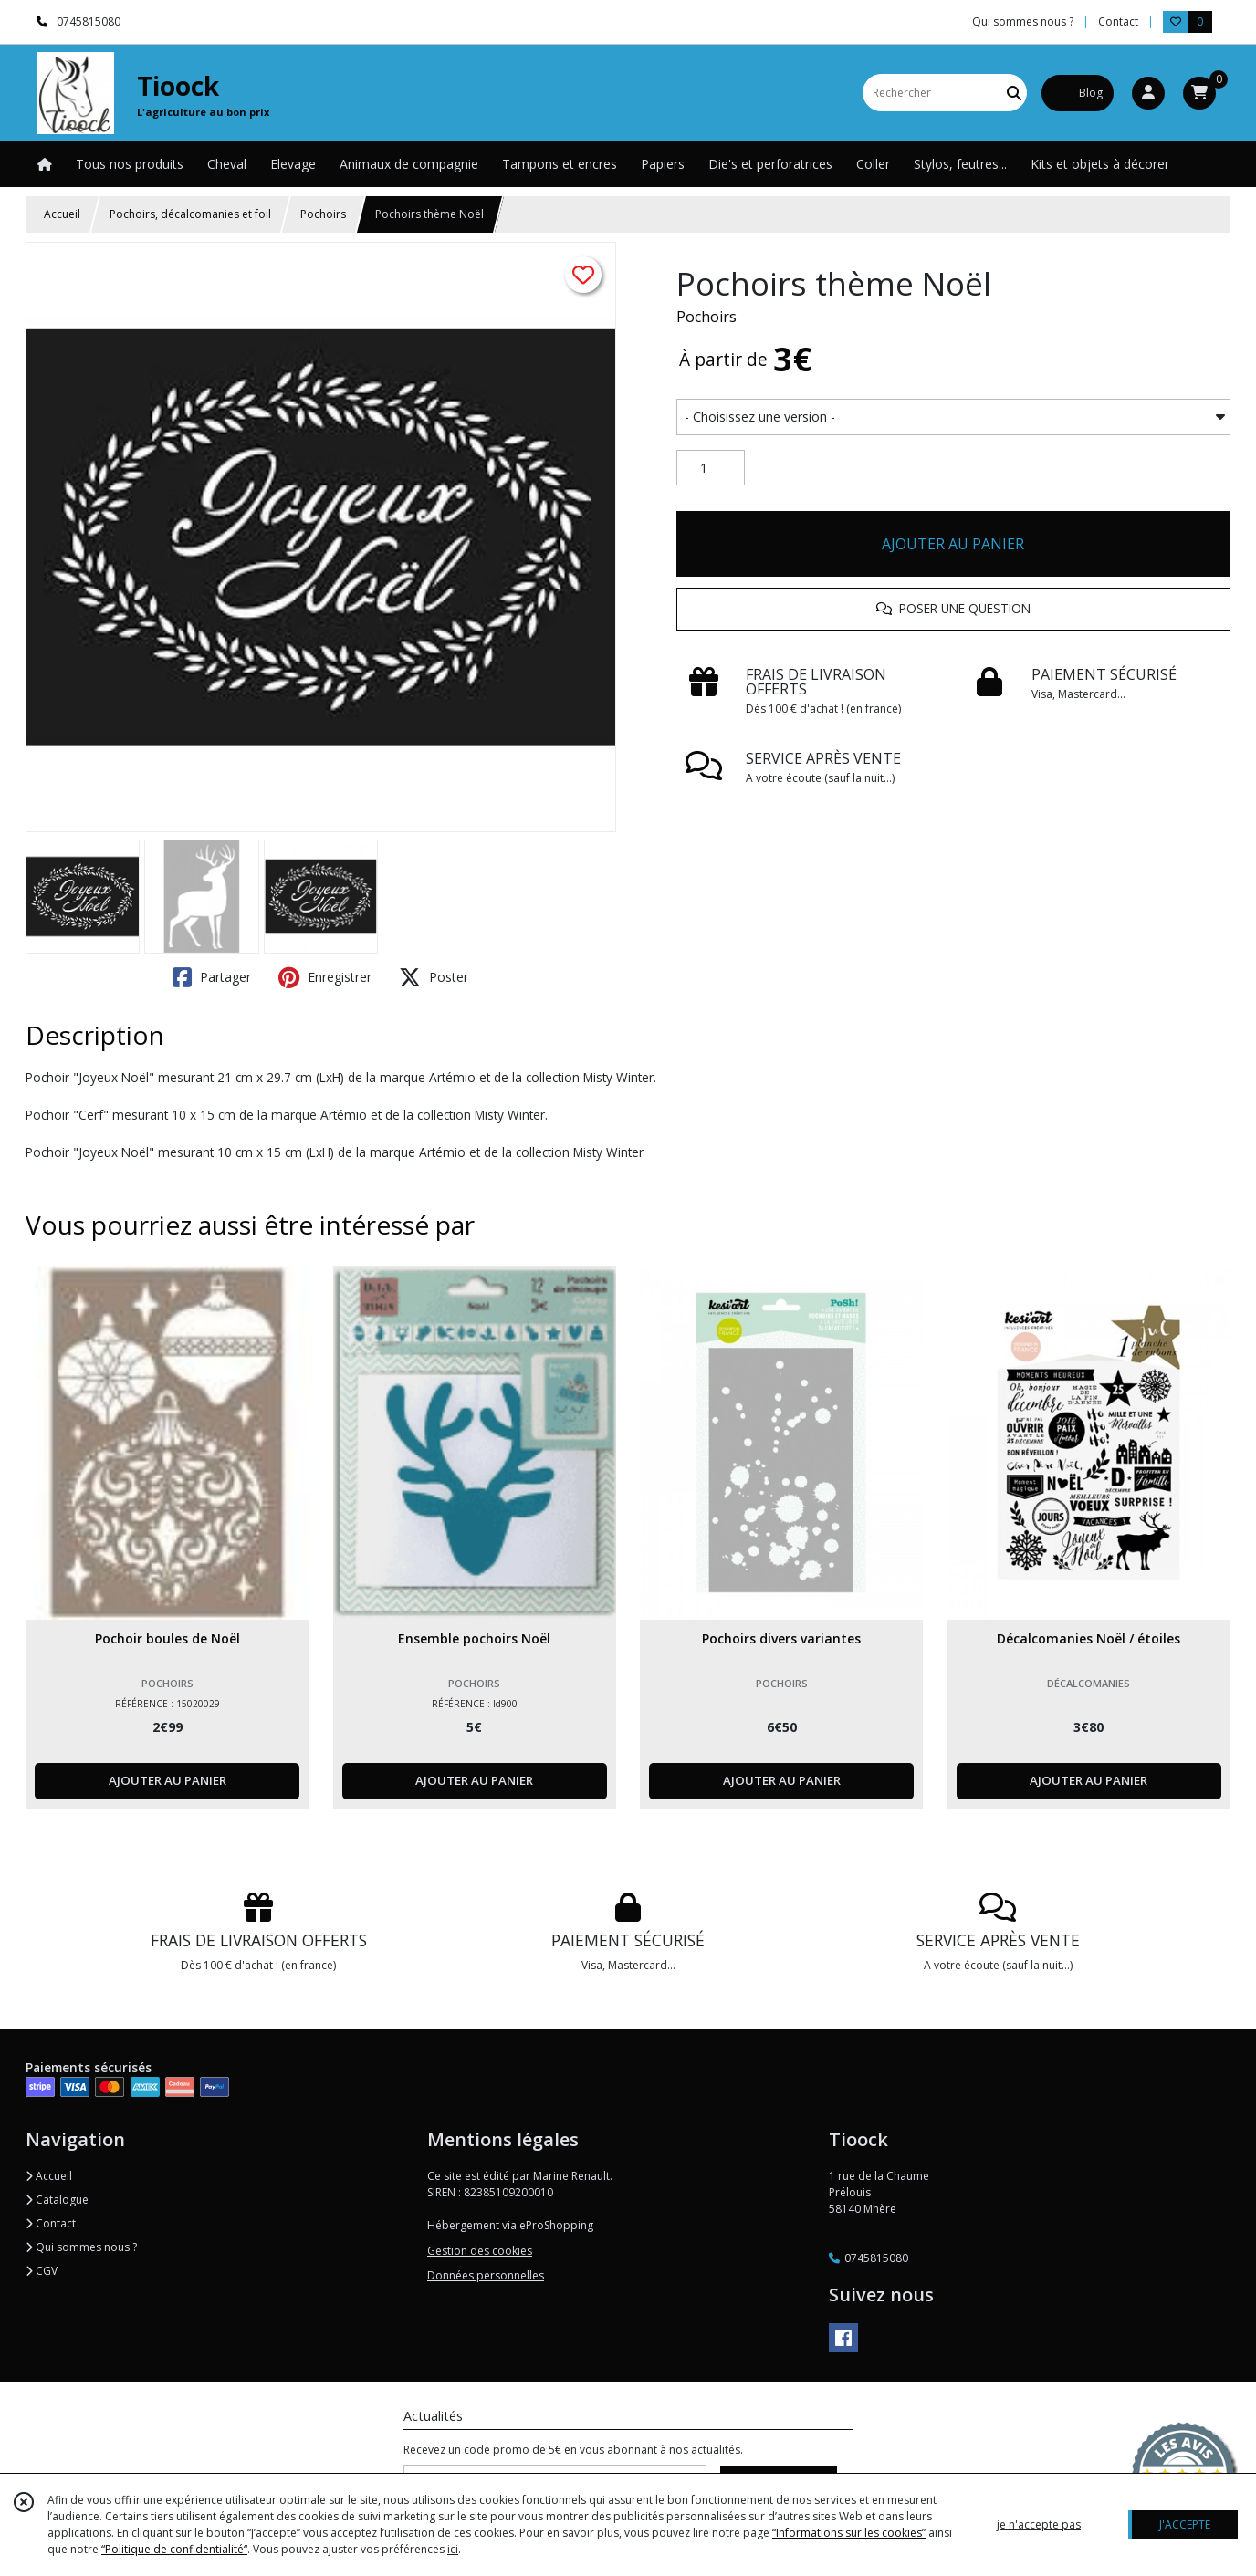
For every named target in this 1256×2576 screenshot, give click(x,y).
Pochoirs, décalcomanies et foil (190, 214)
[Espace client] (1148, 93)
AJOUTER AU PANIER (953, 544)
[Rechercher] (1014, 92)
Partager (212, 977)
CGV (42, 2271)
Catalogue (57, 2199)
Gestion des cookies (479, 2250)
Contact (1118, 21)
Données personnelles (485, 2275)
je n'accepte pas (1039, 2524)
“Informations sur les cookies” (849, 2532)
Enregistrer (325, 977)
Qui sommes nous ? (81, 2247)
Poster (433, 977)
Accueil (62, 214)
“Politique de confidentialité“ (174, 2549)
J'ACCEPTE (1184, 2524)
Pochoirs (323, 214)
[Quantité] (710, 468)
